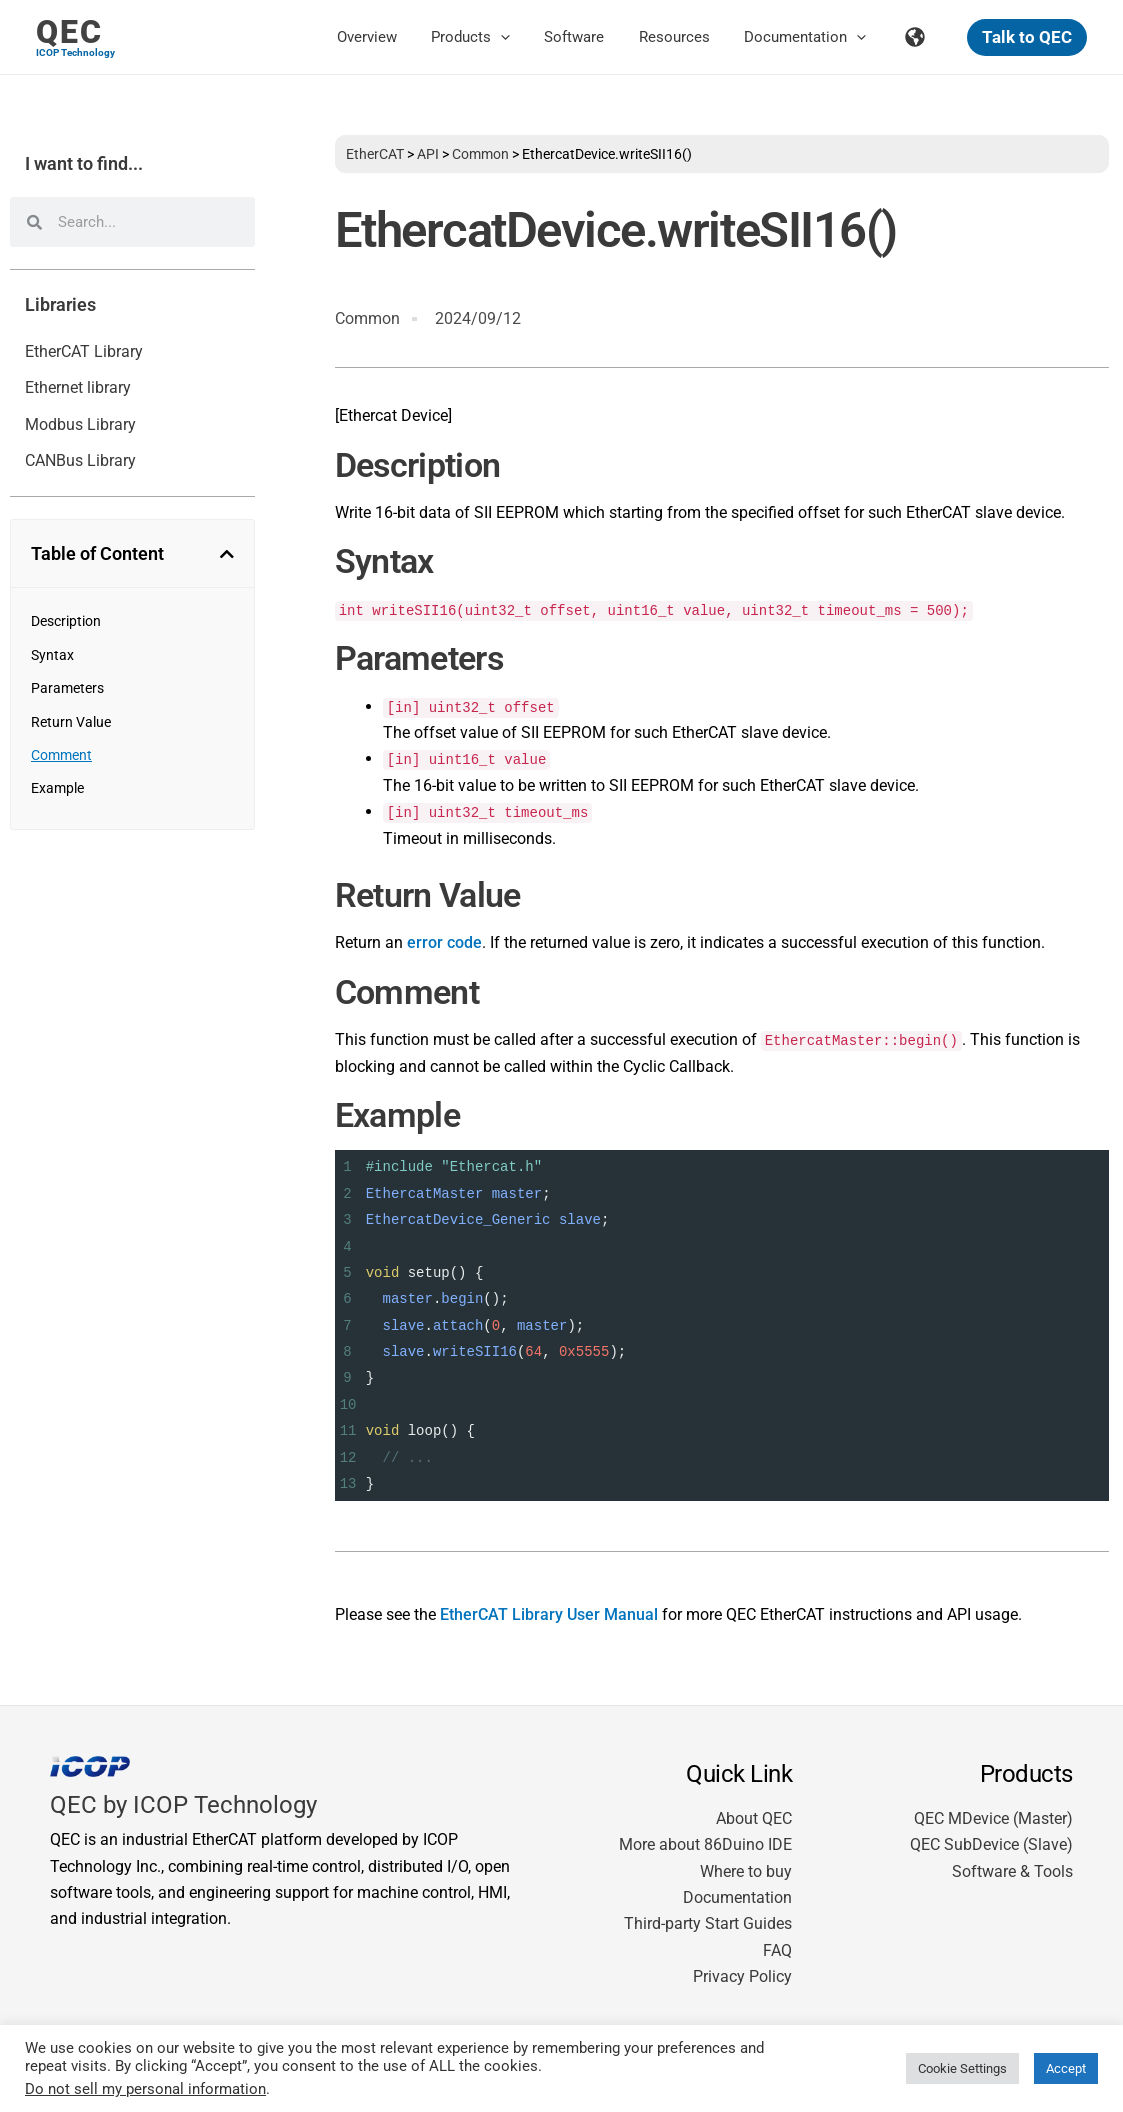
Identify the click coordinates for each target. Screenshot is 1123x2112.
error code (444, 942)
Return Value (71, 722)
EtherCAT (375, 154)
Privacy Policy (742, 1976)
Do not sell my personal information (145, 2089)
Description (66, 621)
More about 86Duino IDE (705, 1844)
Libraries (60, 305)
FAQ (777, 1950)
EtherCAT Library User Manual (549, 1614)
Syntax (52, 655)
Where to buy (746, 1871)
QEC (69, 32)
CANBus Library (80, 460)
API (428, 154)
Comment (61, 755)
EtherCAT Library (84, 351)
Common (480, 154)
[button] (519, 37)
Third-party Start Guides (708, 1923)
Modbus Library (80, 424)
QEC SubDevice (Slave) (991, 1844)
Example (57, 788)
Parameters (67, 688)
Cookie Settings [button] (962, 2068)
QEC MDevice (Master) (993, 1818)
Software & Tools (1012, 1871)
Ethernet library (78, 387)
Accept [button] (1066, 2068)
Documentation (737, 1897)
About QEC (754, 1818)
